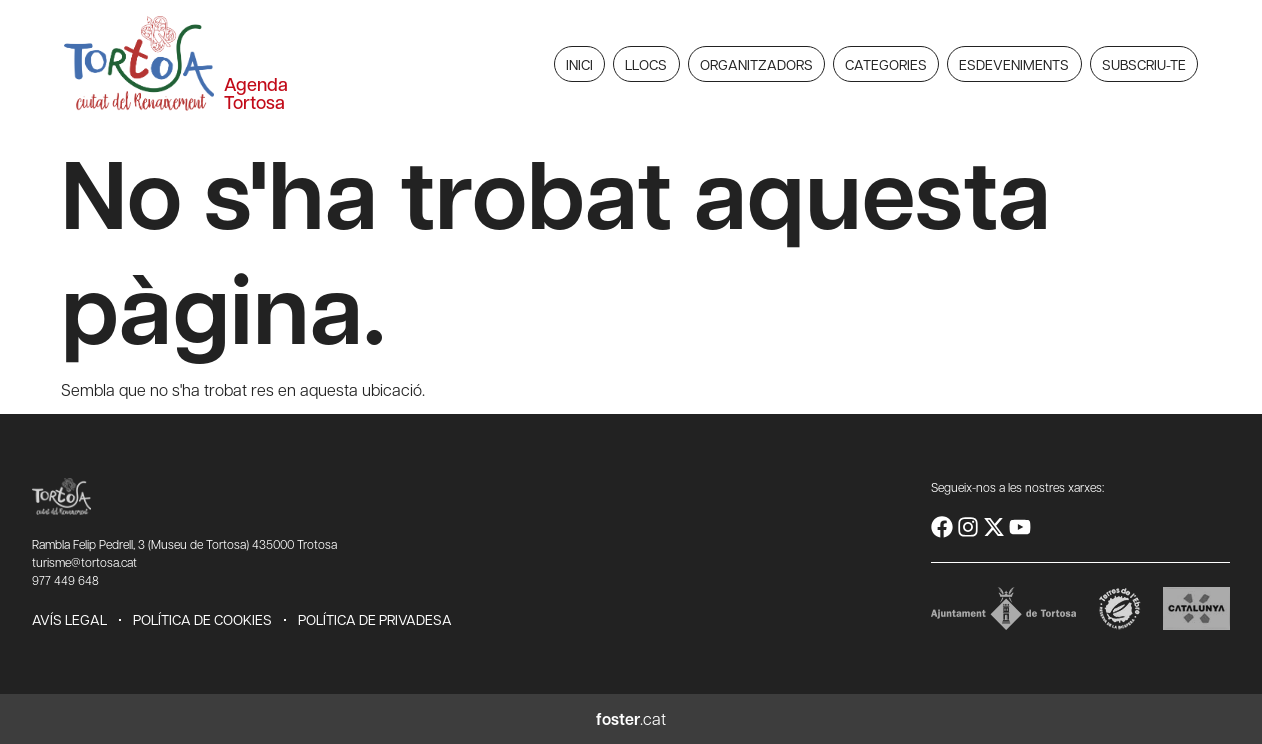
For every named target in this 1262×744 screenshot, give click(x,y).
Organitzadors (756, 64)
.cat (631, 718)
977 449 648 (65, 580)
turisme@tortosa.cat (84, 562)
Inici (579, 64)
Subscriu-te (1144, 64)
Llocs (646, 64)
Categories (886, 64)
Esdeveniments (1014, 64)
